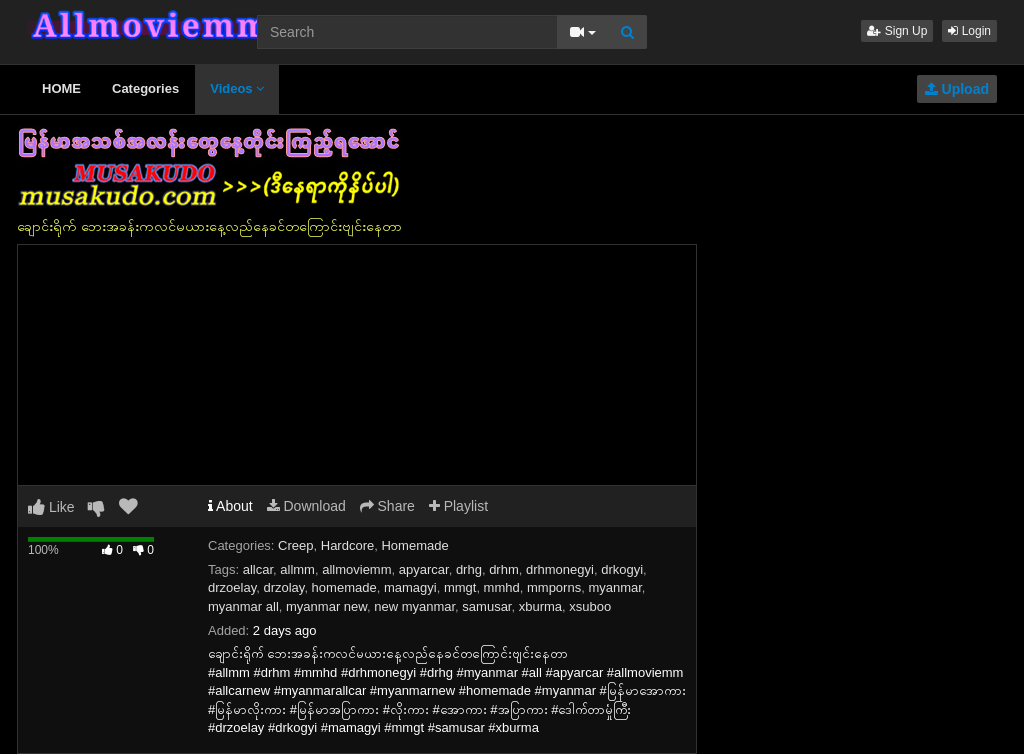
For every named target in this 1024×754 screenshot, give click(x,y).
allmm (297, 569)
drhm (504, 569)
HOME (61, 88)
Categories (145, 88)
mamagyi (410, 587)
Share (387, 506)
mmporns (554, 587)
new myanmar (414, 606)
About (230, 506)
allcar (258, 569)
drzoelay (232, 587)
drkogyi (622, 569)
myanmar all (243, 606)
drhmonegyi (560, 569)
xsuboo (590, 606)
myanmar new (326, 606)
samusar (486, 606)
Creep (295, 545)
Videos (237, 88)
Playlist (458, 506)
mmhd (502, 587)
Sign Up (897, 31)
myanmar (614, 587)
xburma (540, 606)
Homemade (414, 545)
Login (969, 31)
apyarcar (424, 569)
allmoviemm (356, 569)
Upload (957, 89)
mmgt (460, 587)
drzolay (283, 587)
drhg (469, 569)
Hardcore (347, 545)
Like (51, 507)
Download (306, 506)
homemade (344, 587)
